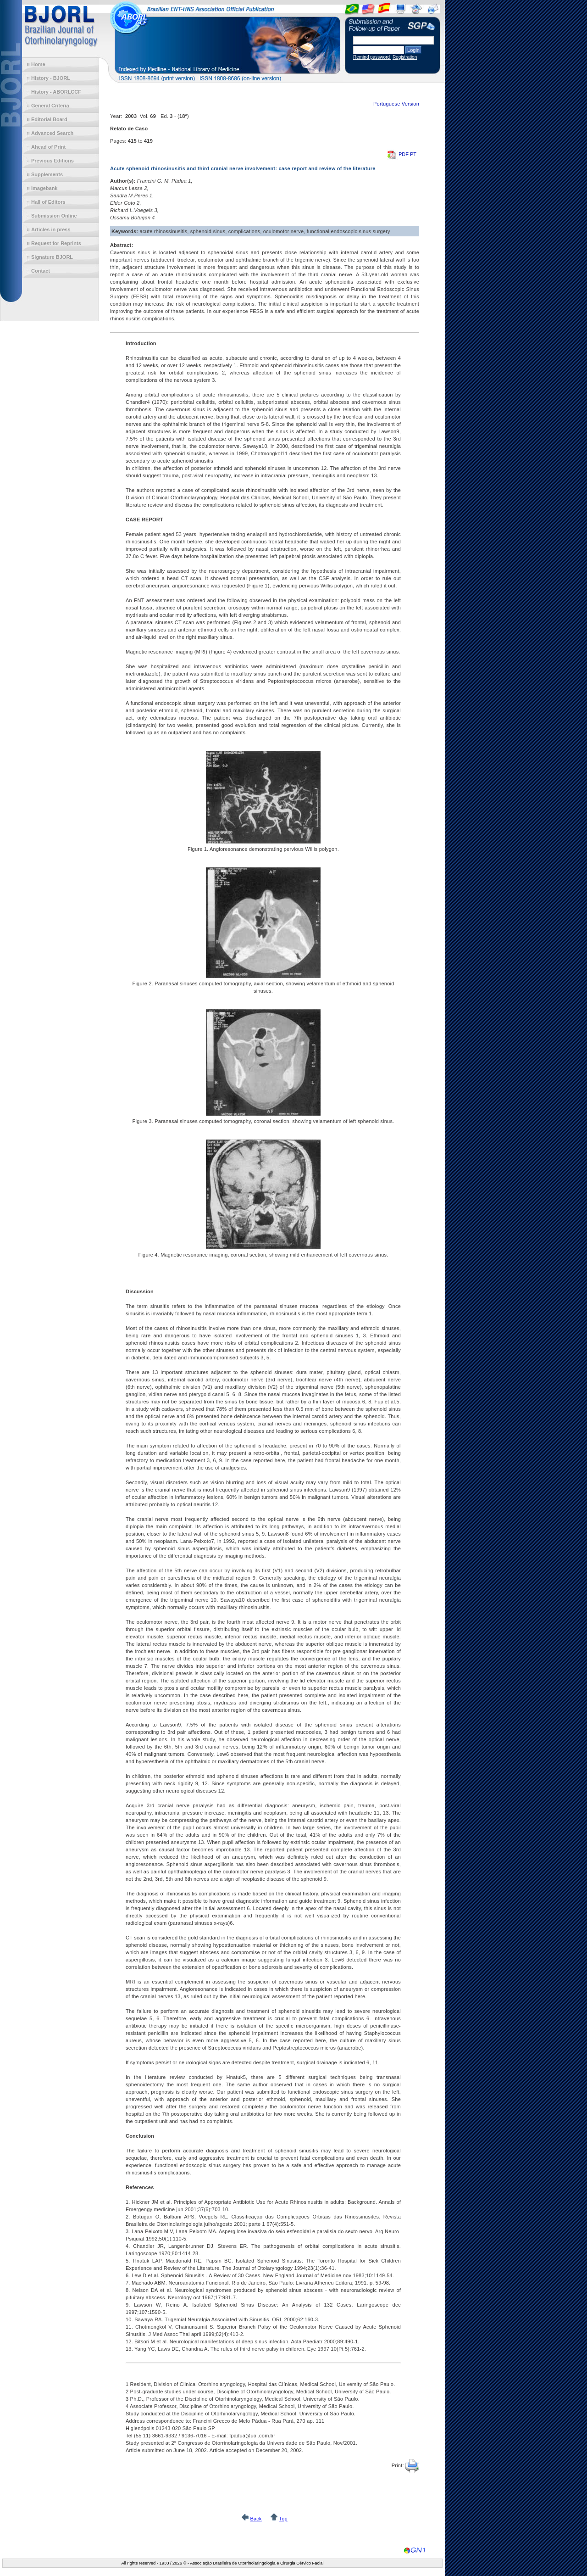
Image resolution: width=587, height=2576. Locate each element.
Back (255, 2518)
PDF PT (402, 154)
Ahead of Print (48, 147)
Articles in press (51, 229)
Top (283, 2518)
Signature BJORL (52, 257)
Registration (405, 57)
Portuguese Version (396, 103)
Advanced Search (52, 133)
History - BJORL (50, 78)
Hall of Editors (48, 202)
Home (38, 64)
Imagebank (44, 188)
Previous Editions (52, 160)
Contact (40, 271)
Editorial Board (49, 119)
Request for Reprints (56, 243)
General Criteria (50, 105)
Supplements (47, 174)
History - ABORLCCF (56, 92)
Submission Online (54, 215)
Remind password (372, 57)
